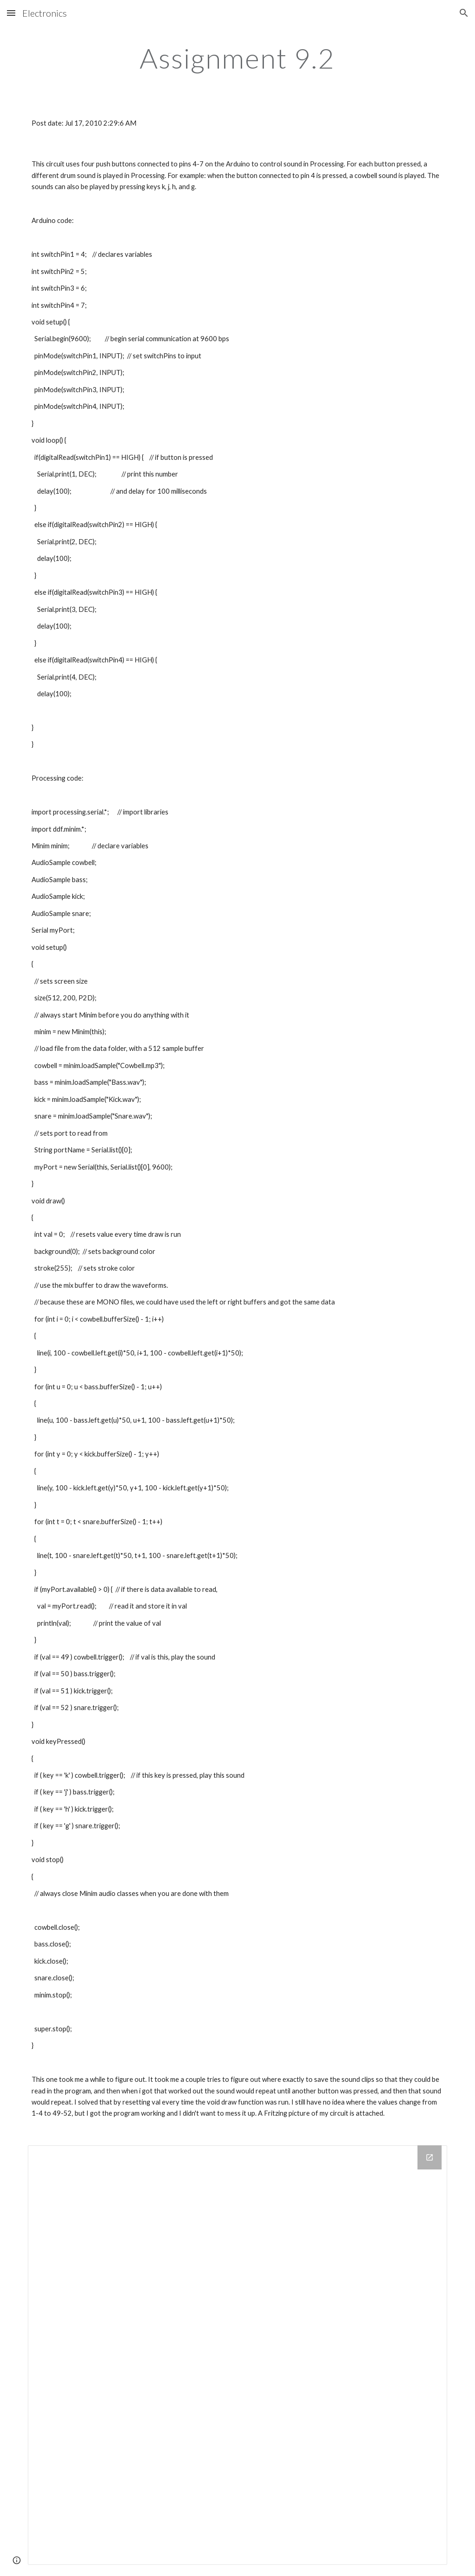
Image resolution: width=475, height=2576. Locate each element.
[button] (11, 12)
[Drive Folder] (238, 2355)
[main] (237, 58)
